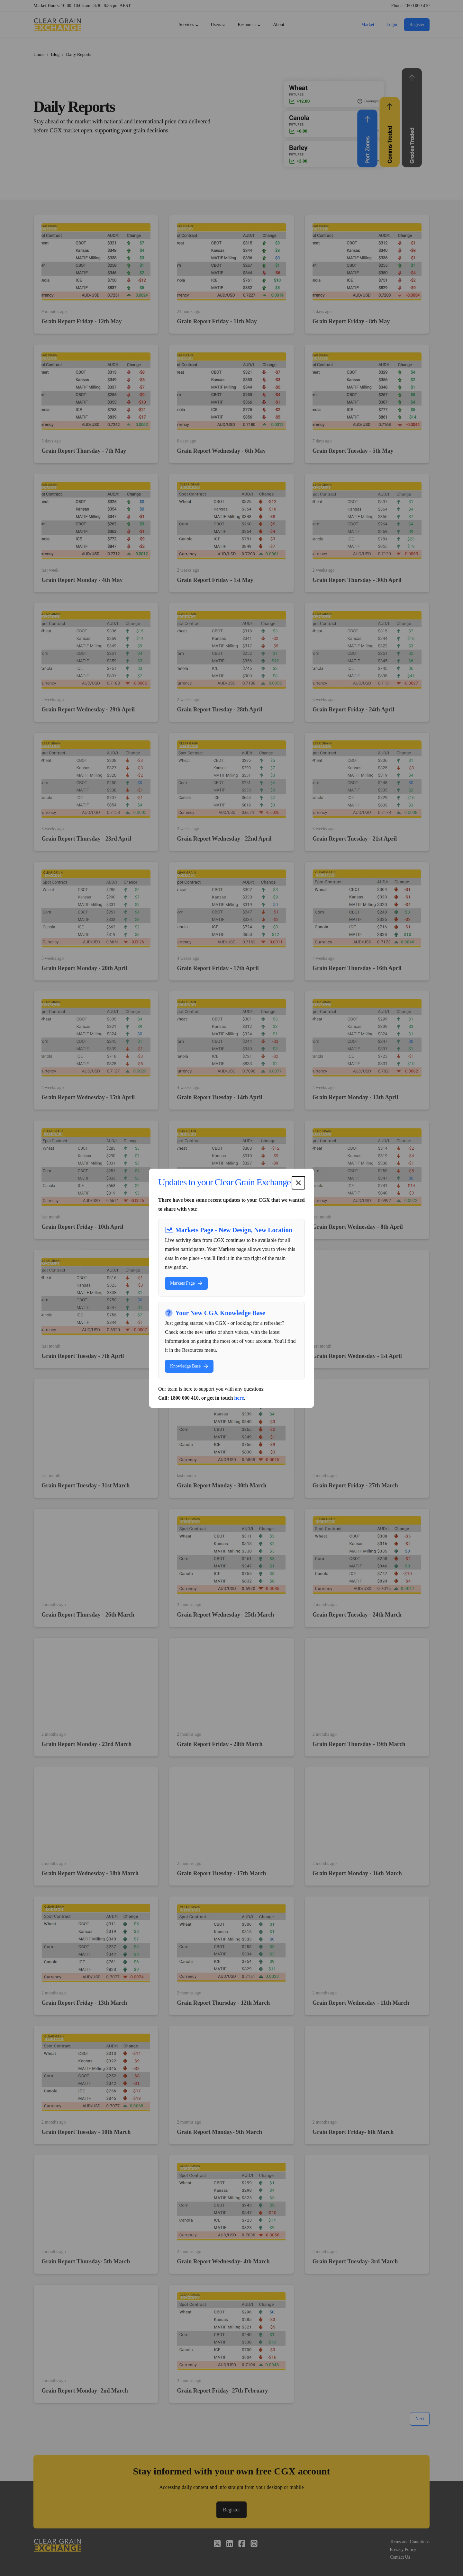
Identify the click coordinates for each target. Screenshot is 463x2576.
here (239, 1398)
